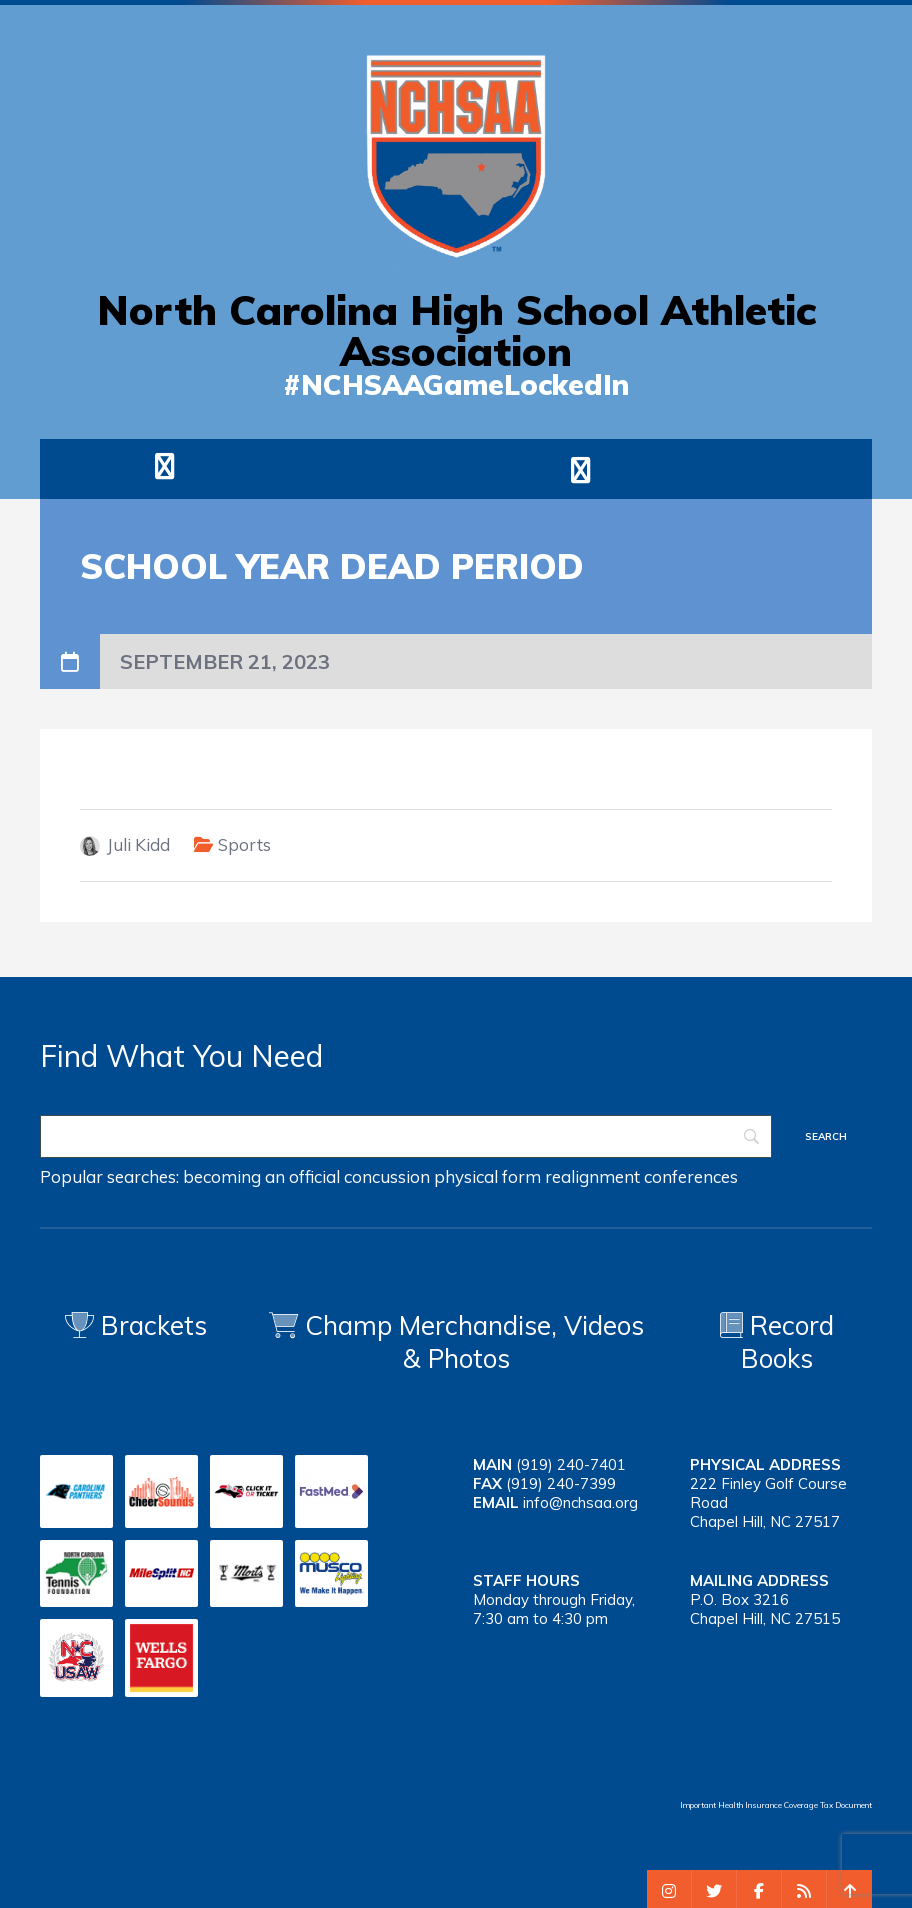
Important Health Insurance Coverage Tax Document (776, 1805)
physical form (487, 1176)
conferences (691, 1176)
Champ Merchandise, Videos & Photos (474, 1342)
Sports (244, 844)
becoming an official (261, 1176)
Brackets (136, 1325)
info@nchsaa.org (580, 1502)
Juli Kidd (138, 844)
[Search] (406, 1136)
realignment (592, 1176)
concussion (387, 1176)
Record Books (777, 1342)
